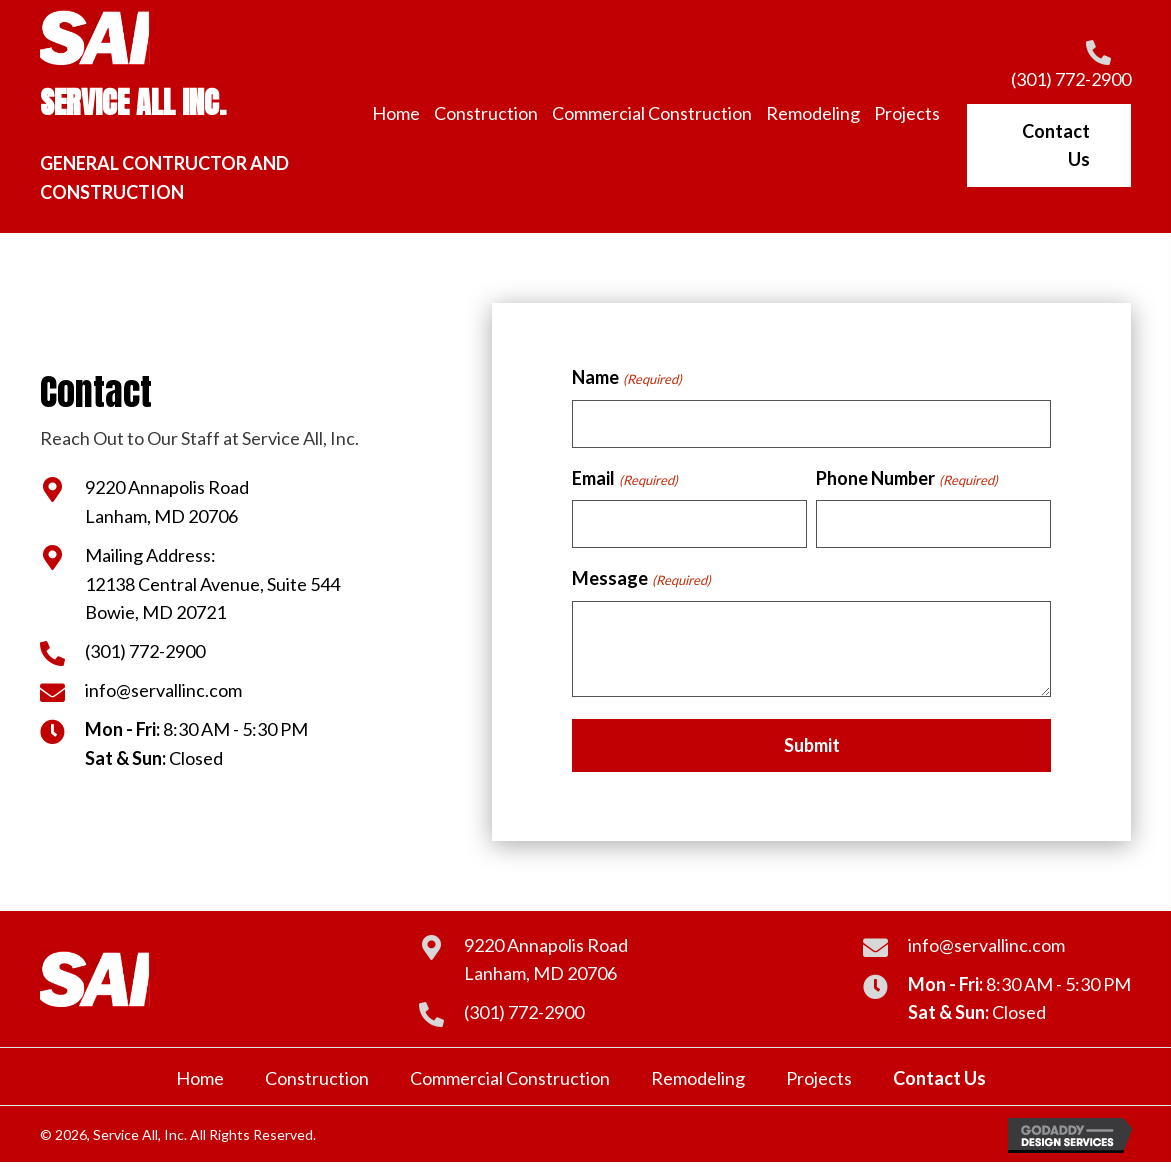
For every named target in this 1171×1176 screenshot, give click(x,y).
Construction (317, 1078)
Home (200, 1078)
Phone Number (906, 479)
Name (626, 378)
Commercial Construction (510, 1078)
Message (641, 579)
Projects (819, 1078)
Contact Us (939, 1078)
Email (624, 479)
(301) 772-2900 (1071, 79)
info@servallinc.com (163, 690)
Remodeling (698, 1078)
